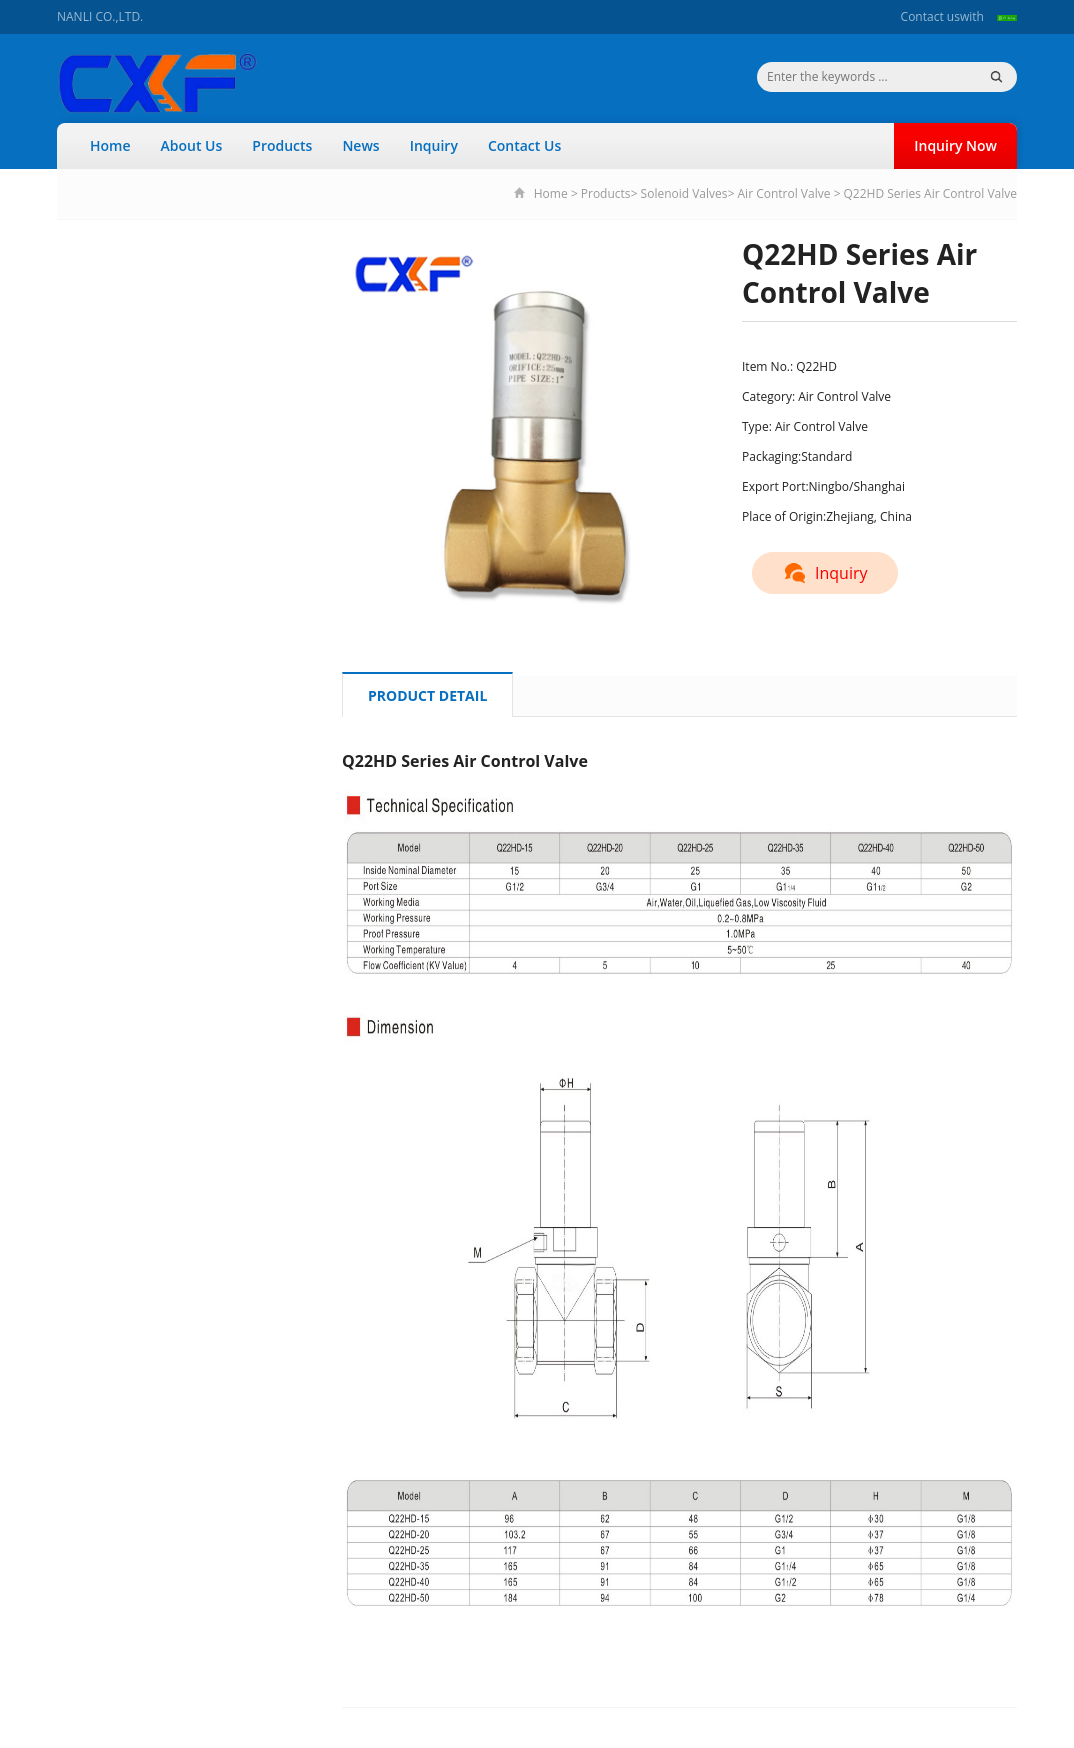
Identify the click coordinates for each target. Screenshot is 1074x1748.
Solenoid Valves (684, 193)
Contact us (930, 16)
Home (110, 145)
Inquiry (434, 145)
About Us (192, 145)
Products (282, 145)
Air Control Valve (784, 193)
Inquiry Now (955, 145)
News (360, 145)
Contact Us (524, 145)
